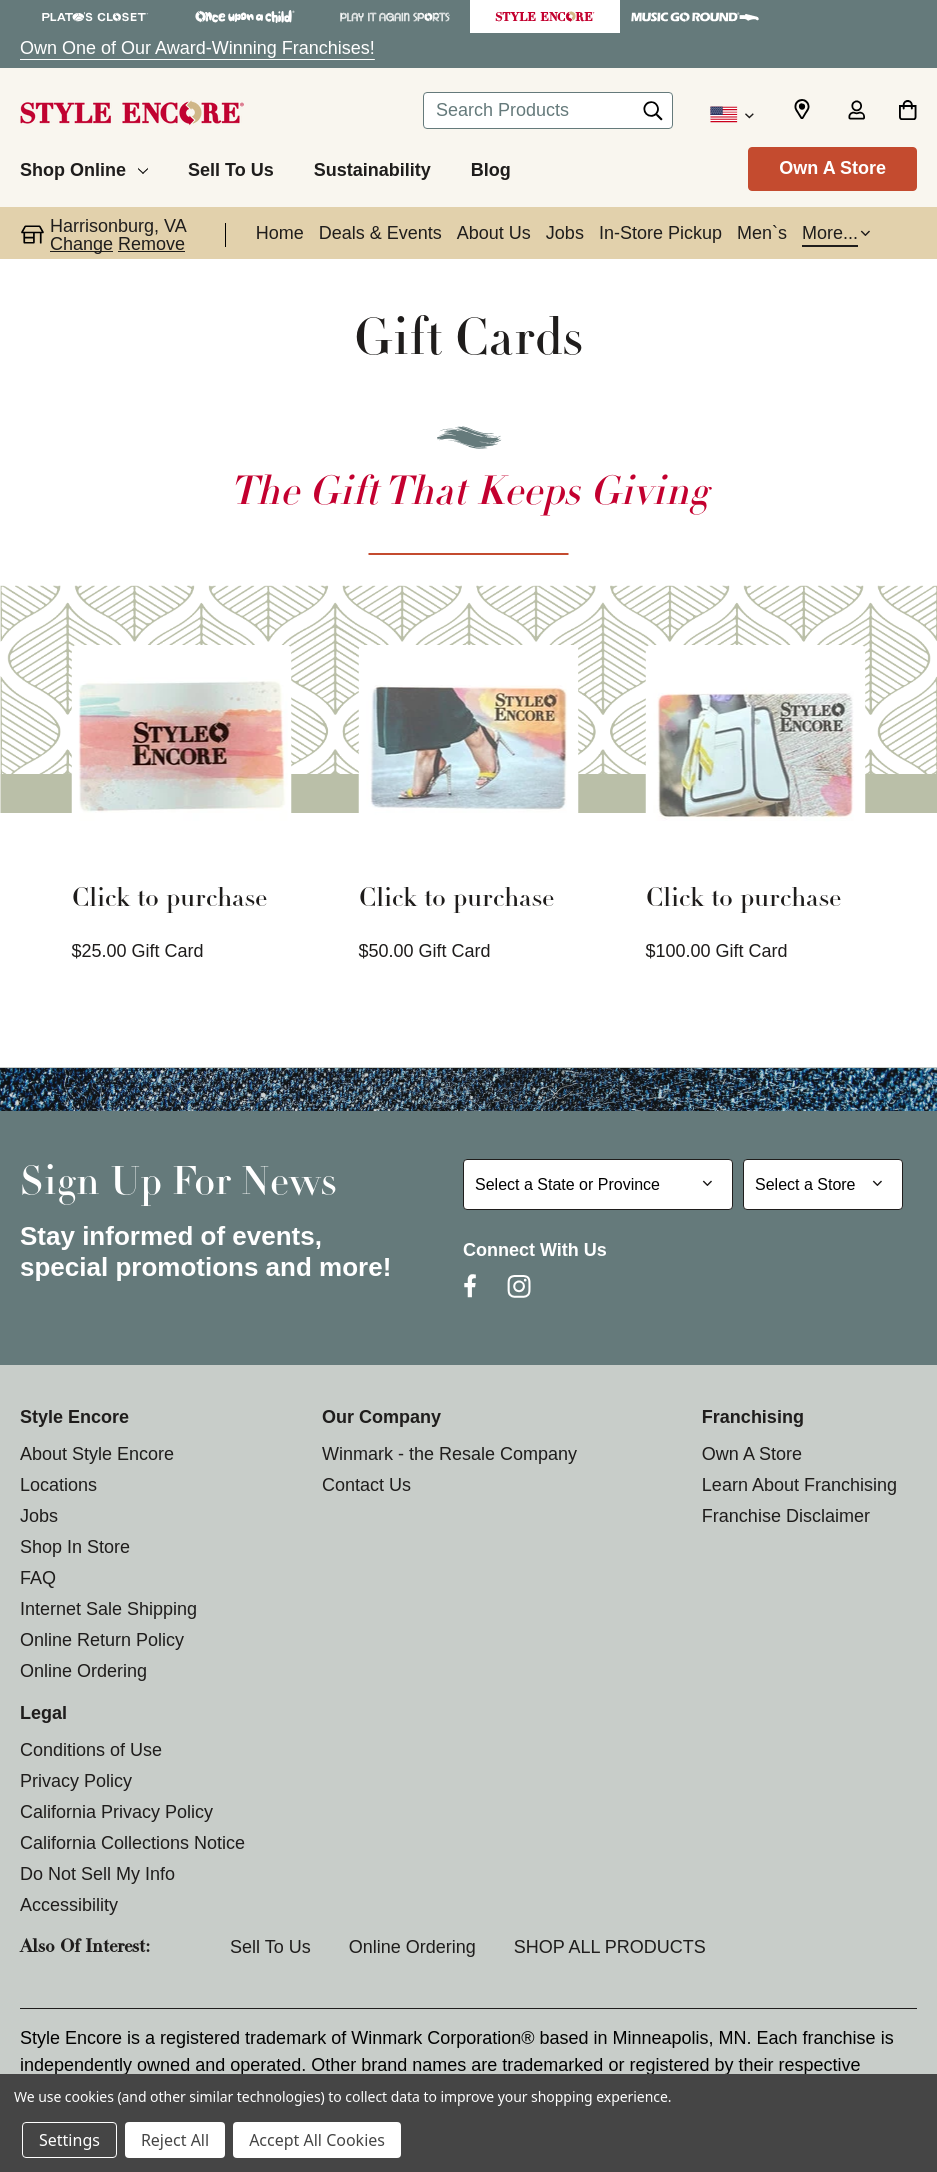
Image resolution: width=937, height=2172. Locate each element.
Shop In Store (75, 1547)
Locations (58, 1485)
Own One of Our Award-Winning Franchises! (197, 48)
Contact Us (366, 1485)
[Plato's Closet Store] (95, 16)
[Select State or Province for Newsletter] (598, 1184)
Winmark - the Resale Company (449, 1454)
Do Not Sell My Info (97, 1874)
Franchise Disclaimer (786, 1516)
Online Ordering (83, 1671)
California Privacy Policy (116, 1812)
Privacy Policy (76, 1781)
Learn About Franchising (799, 1485)
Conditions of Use (91, 1750)
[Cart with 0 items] (907, 112)
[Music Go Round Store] (695, 16)
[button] (836, 235)
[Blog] (491, 167)
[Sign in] (856, 112)
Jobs (39, 1516)
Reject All (175, 2140)
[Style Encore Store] (545, 16)
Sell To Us (270, 1947)
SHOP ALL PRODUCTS (610, 1947)
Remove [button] (151, 244)
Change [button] (81, 244)
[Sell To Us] (231, 167)
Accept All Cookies (317, 2140)
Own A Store (832, 168)
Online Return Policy (102, 1640)
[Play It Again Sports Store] (395, 16)
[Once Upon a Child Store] (245, 16)
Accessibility (69, 1905)
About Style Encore (97, 1454)
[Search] (653, 116)
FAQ (38, 1578)
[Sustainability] (372, 167)
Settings (69, 2140)
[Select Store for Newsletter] (823, 1184)
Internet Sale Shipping (108, 1609)
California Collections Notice (132, 1843)
